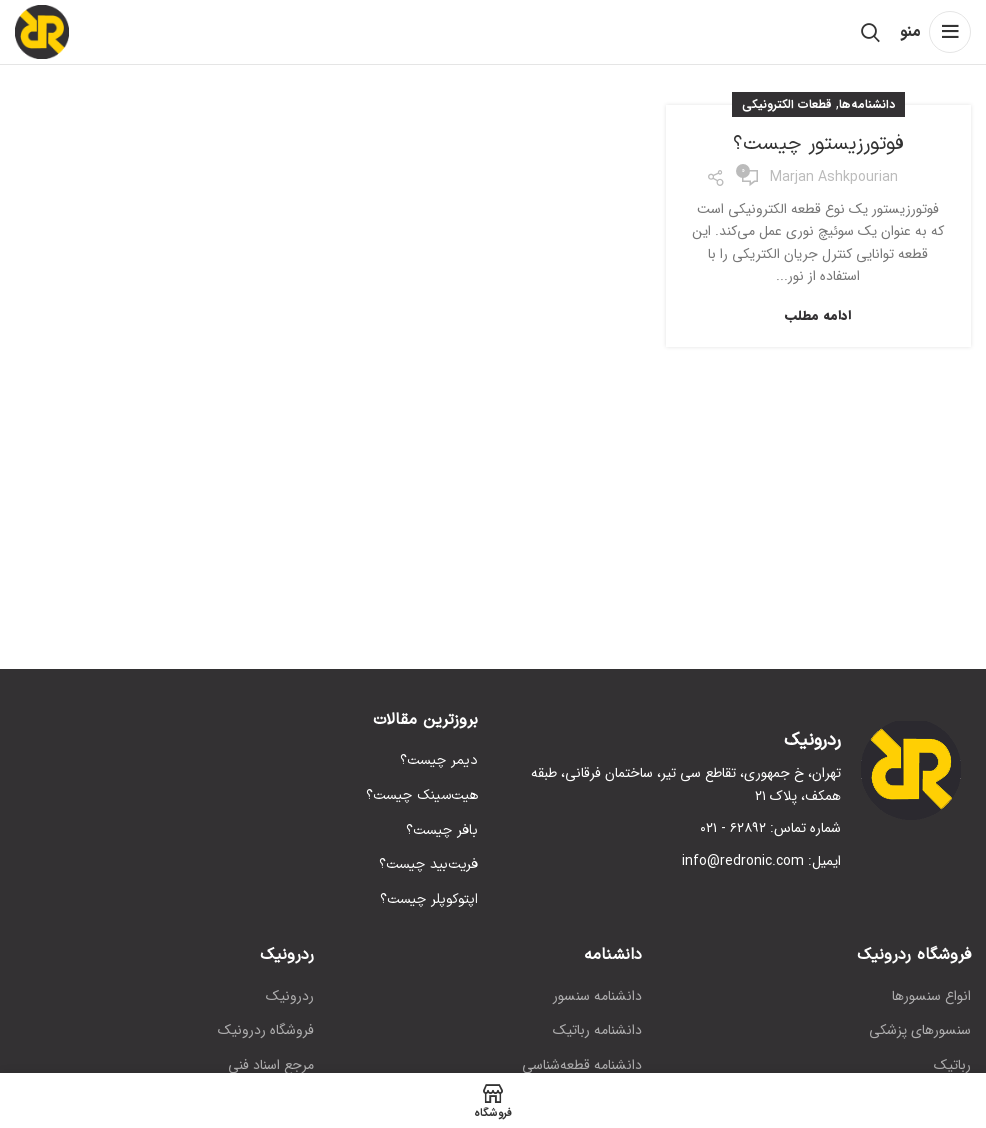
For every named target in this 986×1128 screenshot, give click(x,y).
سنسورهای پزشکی (920, 1031)
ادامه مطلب (818, 315)
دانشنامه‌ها (867, 104)
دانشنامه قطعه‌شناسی (582, 1066)
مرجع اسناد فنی (271, 1066)
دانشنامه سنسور (597, 997)
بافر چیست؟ (442, 831)
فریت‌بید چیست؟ (428, 865)
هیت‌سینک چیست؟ (422, 796)
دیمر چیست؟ (439, 761)
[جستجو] (870, 32)
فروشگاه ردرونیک (266, 1031)
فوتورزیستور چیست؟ (818, 144)
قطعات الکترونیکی (787, 104)
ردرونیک (290, 997)
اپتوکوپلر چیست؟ (429, 900)
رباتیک (952, 1066)
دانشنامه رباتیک (597, 1031)
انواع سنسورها (931, 997)
